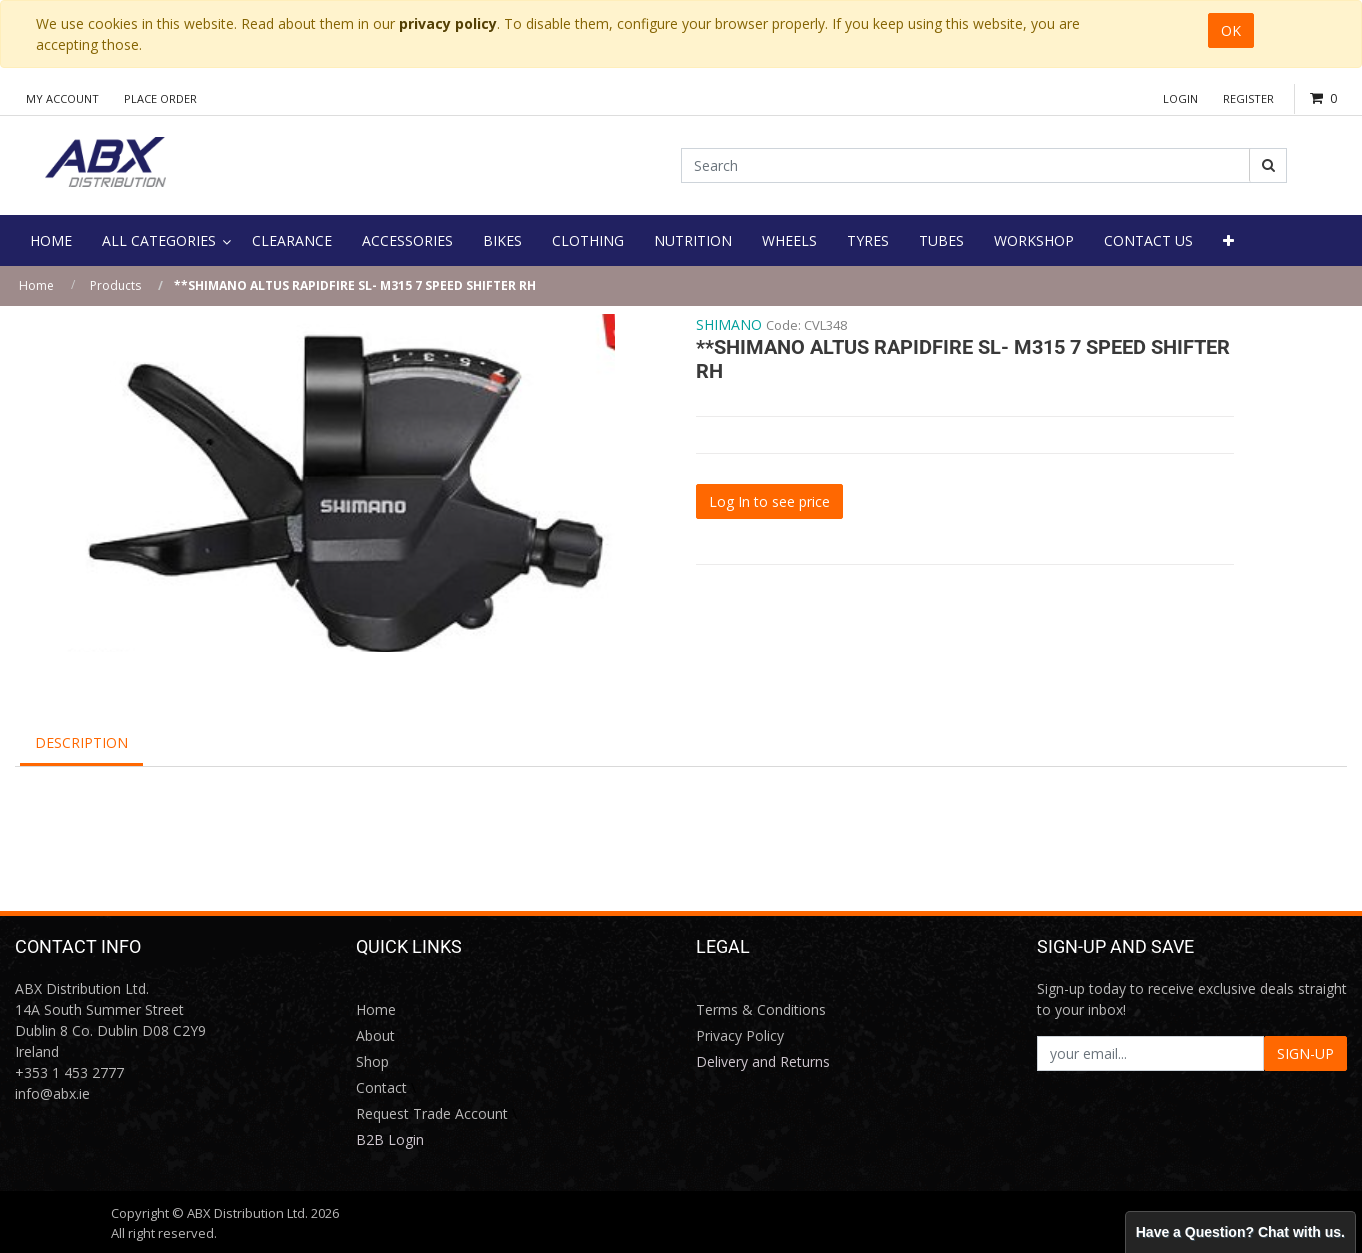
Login (1180, 98)
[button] (1228, 240)
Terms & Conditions (761, 1009)
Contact (381, 1087)
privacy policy (448, 23)
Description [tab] (81, 742)
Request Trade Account (432, 1113)
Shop (372, 1061)
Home (36, 285)
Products (115, 285)
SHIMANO (729, 324)
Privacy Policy (740, 1035)
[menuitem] (51, 240)
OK (1231, 30)
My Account (62, 98)
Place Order (160, 98)
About (375, 1035)
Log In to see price (769, 501)
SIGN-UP (1305, 1053)
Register (1248, 98)
